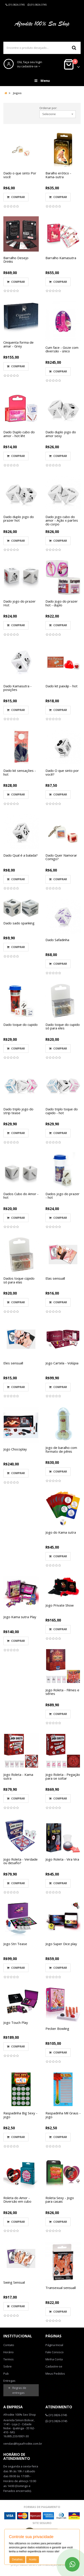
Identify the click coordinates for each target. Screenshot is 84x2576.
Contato (8, 2345)
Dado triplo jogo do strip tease (18, 1111)
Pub (6, 2373)
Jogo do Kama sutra (60, 1532)
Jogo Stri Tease (15, 1944)
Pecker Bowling (57, 2028)
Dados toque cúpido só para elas (18, 1280)
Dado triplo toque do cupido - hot (61, 1111)
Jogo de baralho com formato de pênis (61, 1449)
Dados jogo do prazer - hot (62, 1196)
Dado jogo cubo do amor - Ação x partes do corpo (61, 520)
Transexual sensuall (60, 2287)
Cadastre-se (53, 2366)
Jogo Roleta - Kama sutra (18, 1776)
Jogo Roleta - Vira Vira (62, 1859)
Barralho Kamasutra (60, 258)
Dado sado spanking (18, 923)
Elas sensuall (55, 1278)
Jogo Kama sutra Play (19, 1617)
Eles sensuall (13, 1363)
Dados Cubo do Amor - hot (21, 1196)
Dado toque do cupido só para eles (62, 1026)
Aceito (32, 2559)
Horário (8, 2352)
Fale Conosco (54, 2352)
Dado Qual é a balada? (20, 855)
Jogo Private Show (59, 1605)
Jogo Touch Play (15, 2022)
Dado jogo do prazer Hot (19, 603)
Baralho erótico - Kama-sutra (58, 175)
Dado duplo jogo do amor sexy (60, 434)
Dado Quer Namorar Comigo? (61, 857)
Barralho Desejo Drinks (15, 260)
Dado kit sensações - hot (19, 772)
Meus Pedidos (55, 2373)
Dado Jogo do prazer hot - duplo (61, 603)
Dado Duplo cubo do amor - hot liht (19, 434)
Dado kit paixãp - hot (61, 686)
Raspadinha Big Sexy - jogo (20, 2115)
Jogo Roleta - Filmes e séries (62, 1692)
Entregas (9, 2381)
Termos (8, 2359)
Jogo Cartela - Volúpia (61, 1363)
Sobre (7, 2366)
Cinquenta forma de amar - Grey (18, 344)
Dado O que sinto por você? (62, 772)
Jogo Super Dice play (61, 1944)
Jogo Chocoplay (15, 1449)
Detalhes (17, 2559)
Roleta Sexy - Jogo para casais (59, 2200)
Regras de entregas (19, 2390)
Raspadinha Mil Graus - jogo (63, 2115)
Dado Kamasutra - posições (17, 688)
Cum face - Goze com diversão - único (61, 349)
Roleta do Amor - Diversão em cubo (17, 2200)
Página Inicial (54, 2345)
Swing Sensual (14, 2282)
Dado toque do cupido (20, 1024)
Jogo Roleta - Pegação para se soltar (62, 1776)
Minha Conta (54, 2359)
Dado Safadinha (57, 940)
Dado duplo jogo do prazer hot (18, 518)
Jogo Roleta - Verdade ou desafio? (20, 1861)
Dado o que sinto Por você (19, 175)
